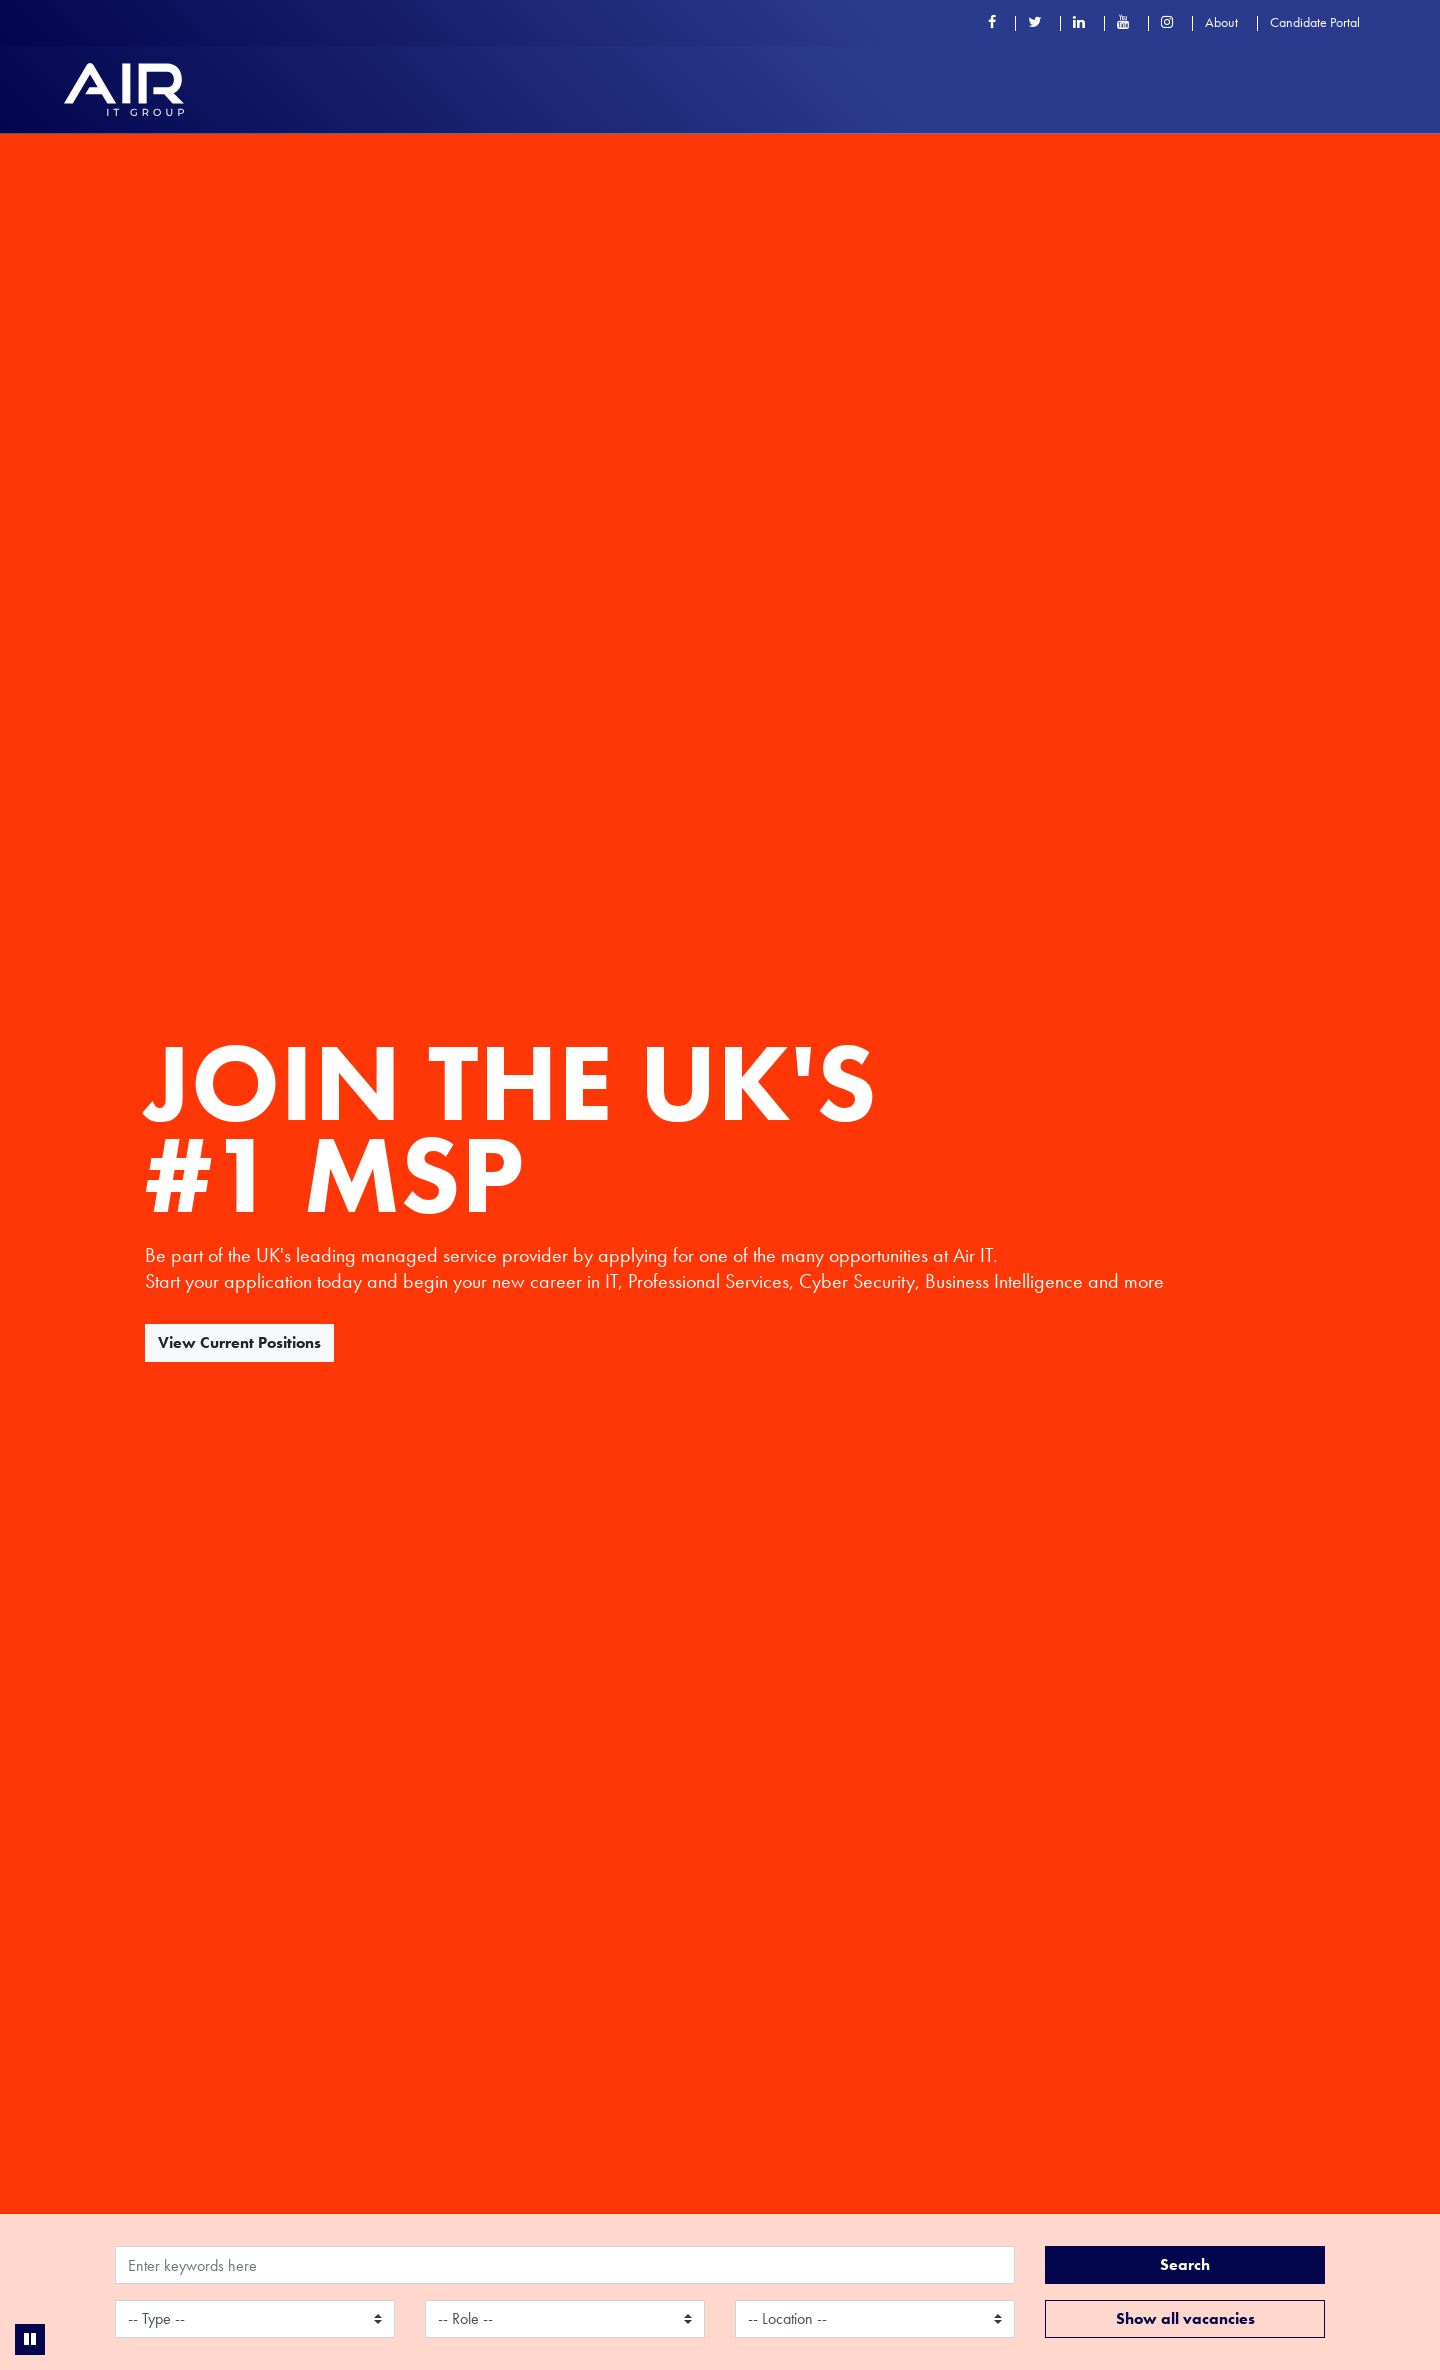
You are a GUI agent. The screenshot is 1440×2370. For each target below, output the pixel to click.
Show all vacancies (1185, 2318)
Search (1185, 2264)
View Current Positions (239, 1342)
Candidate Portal (1315, 22)
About (1221, 22)
